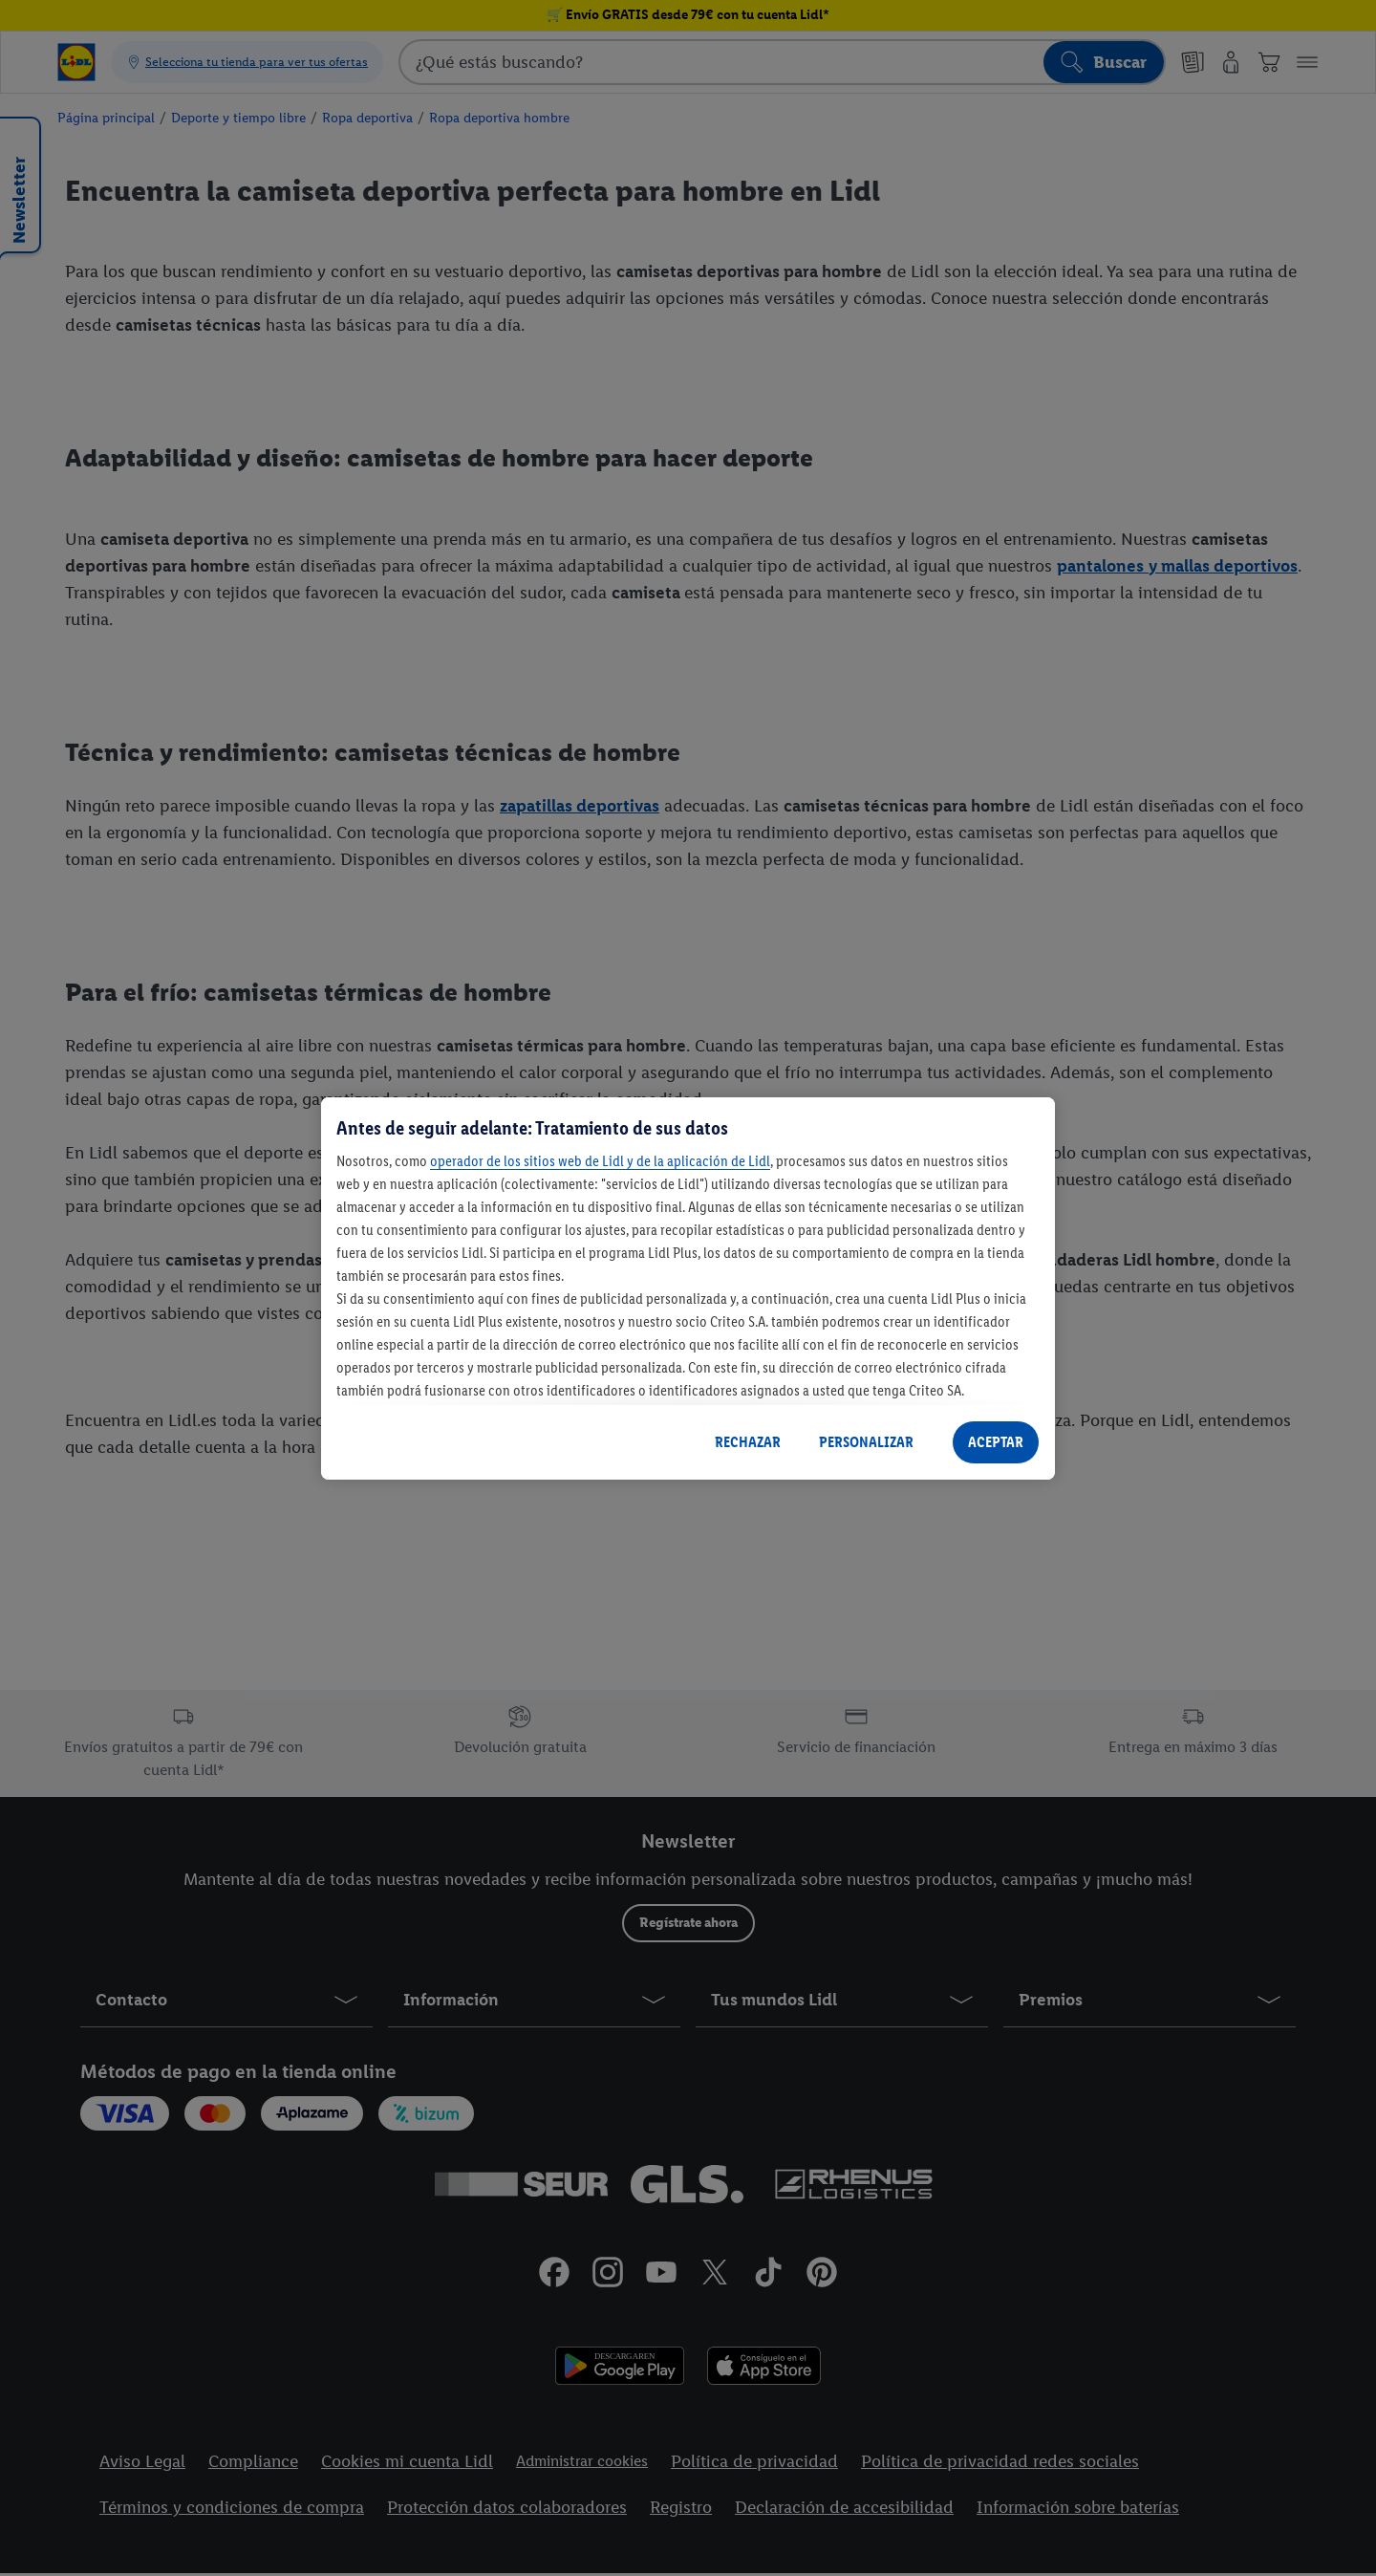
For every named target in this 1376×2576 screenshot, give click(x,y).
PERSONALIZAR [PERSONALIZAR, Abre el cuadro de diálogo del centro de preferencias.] (866, 1442)
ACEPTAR (995, 1442)
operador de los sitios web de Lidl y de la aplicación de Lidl (600, 1161)
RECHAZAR (748, 1442)
